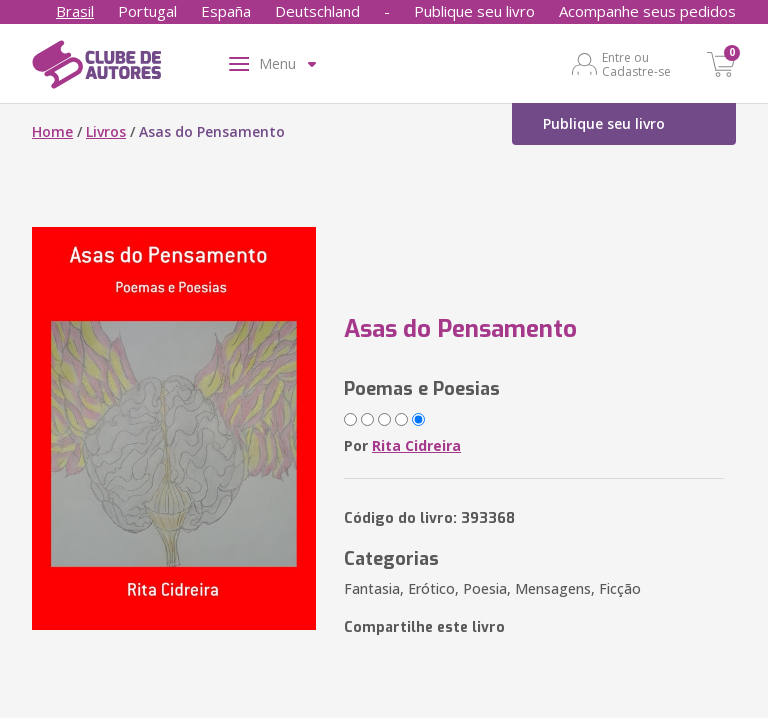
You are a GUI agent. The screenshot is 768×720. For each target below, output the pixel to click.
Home (52, 131)
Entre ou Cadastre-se (636, 64)
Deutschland (317, 11)
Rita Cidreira (416, 445)
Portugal (147, 11)
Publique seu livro (474, 11)
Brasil (75, 11)
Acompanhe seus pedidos (647, 11)
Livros (106, 131)
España (226, 11)
